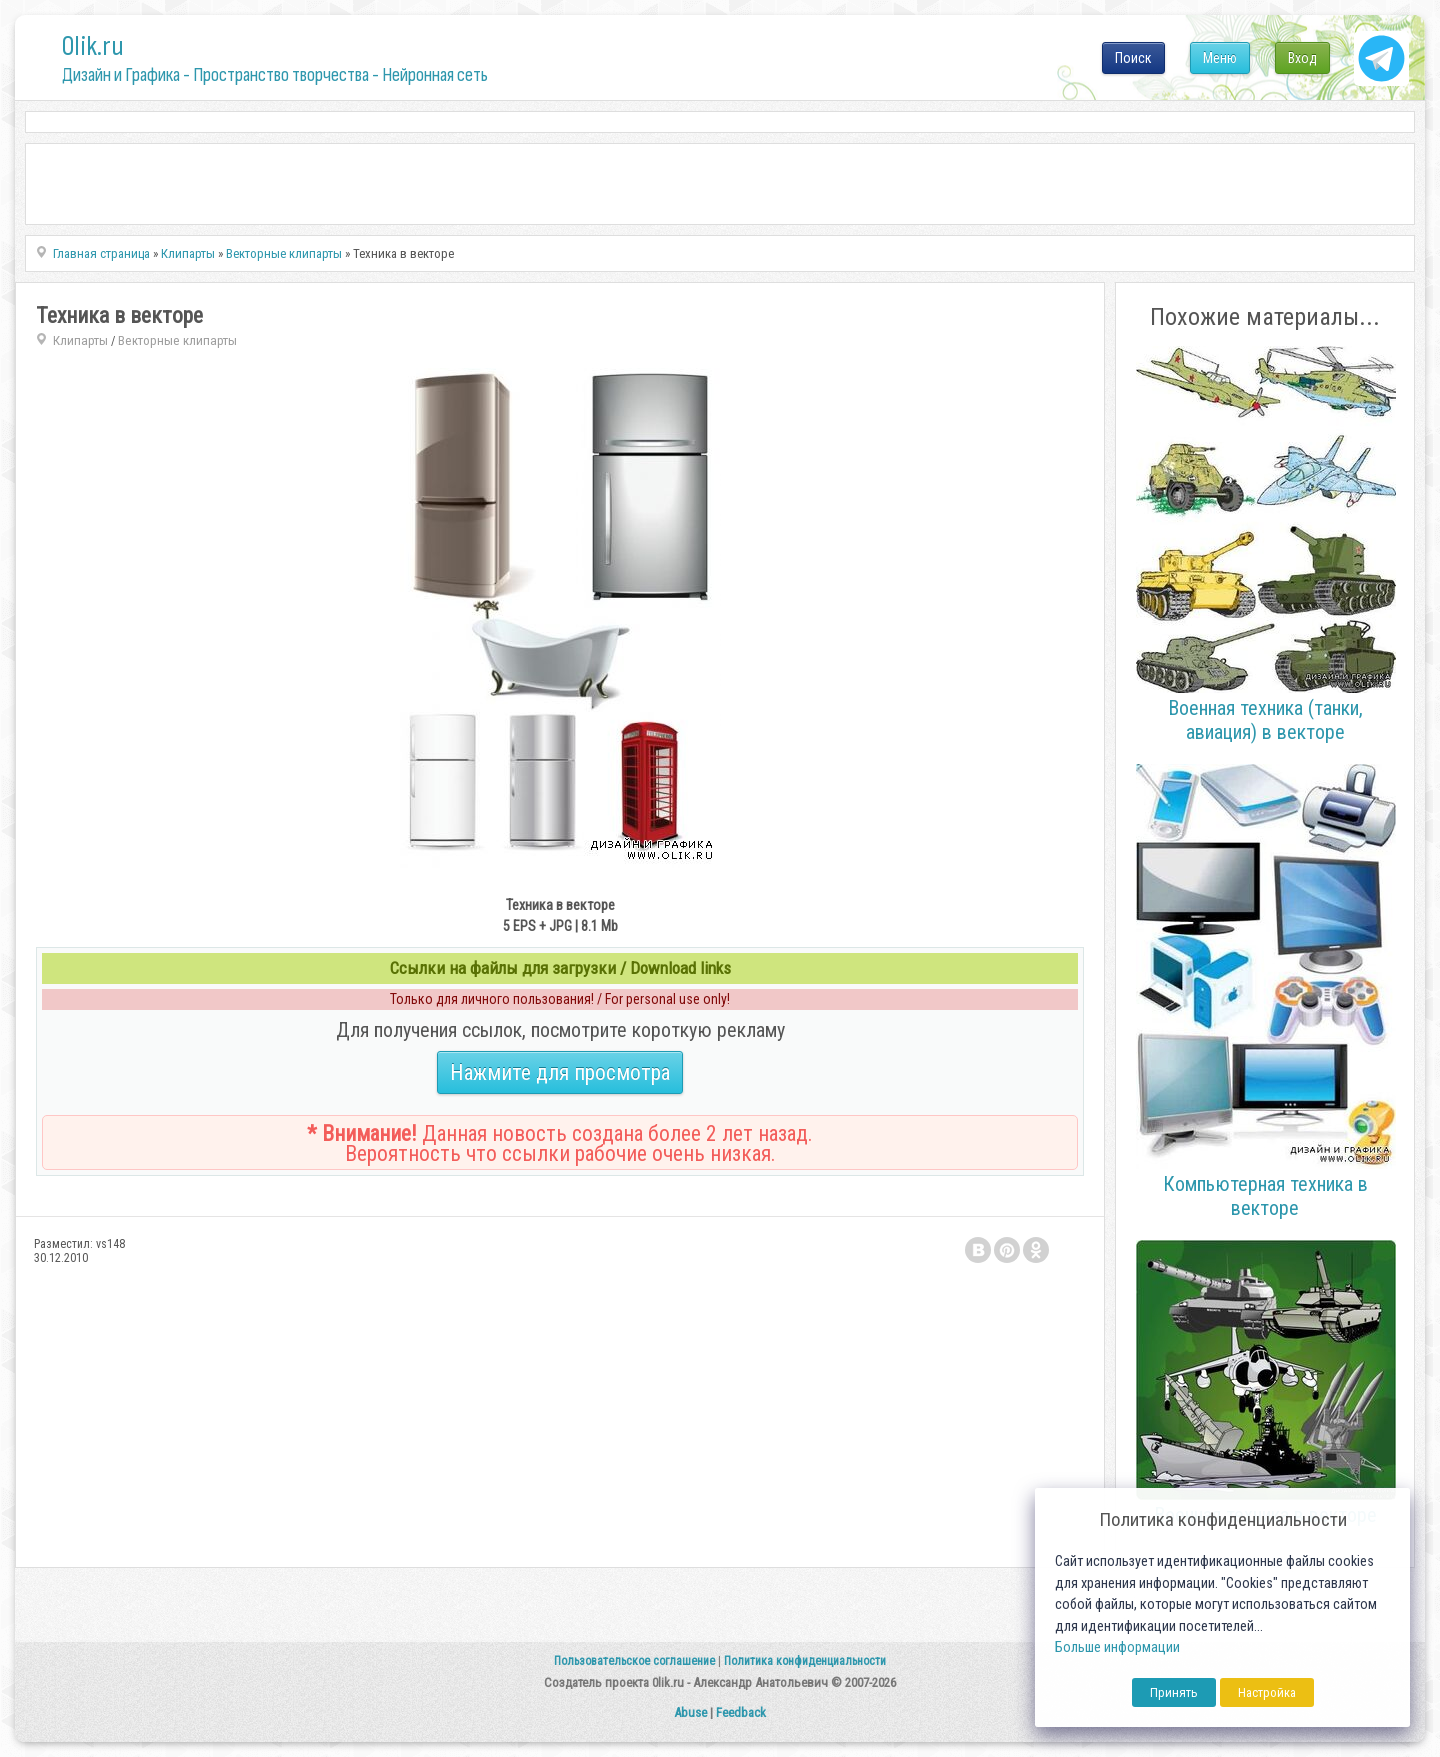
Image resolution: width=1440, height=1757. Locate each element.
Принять (1174, 1692)
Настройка (1267, 1692)
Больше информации (1117, 1647)
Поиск (1133, 58)
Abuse (690, 1712)
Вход (1302, 58)
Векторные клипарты (177, 340)
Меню (1220, 58)
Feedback (741, 1712)
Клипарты (80, 340)
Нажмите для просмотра (560, 1072)
